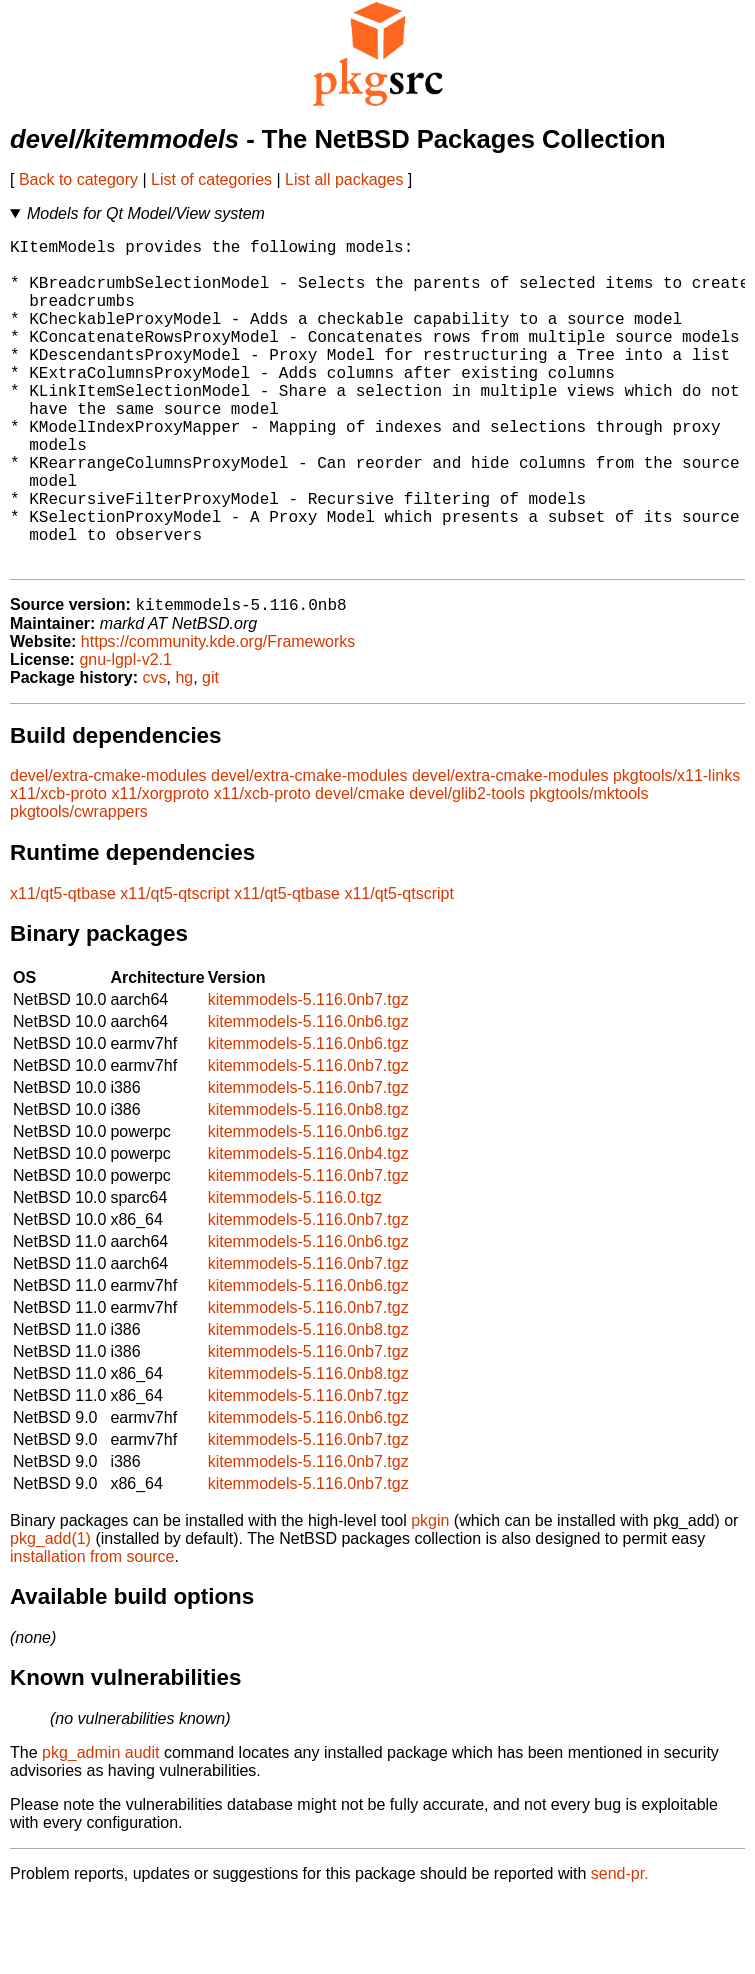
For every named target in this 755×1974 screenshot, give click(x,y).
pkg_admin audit (100, 1827)
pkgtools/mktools (588, 868)
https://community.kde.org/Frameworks (218, 716)
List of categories (211, 179)
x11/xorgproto (160, 868)
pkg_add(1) (50, 1613)
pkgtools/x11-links (676, 850)
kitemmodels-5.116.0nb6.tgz (308, 1096)
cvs (155, 752)
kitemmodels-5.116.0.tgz (295, 1272)
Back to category (78, 179)
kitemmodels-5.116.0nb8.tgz (308, 1184)
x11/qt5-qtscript (174, 968)
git (210, 752)
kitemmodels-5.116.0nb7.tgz (308, 1074)
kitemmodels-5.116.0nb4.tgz (308, 1228)
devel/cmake (360, 868)
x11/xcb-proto (58, 868)
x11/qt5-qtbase (63, 968)
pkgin (430, 1595)
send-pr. (620, 1948)
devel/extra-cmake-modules (108, 850)
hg (184, 752)
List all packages (344, 179)
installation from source (92, 1631)
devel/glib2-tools (467, 868)
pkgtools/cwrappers (79, 886)
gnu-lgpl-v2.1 (125, 734)
